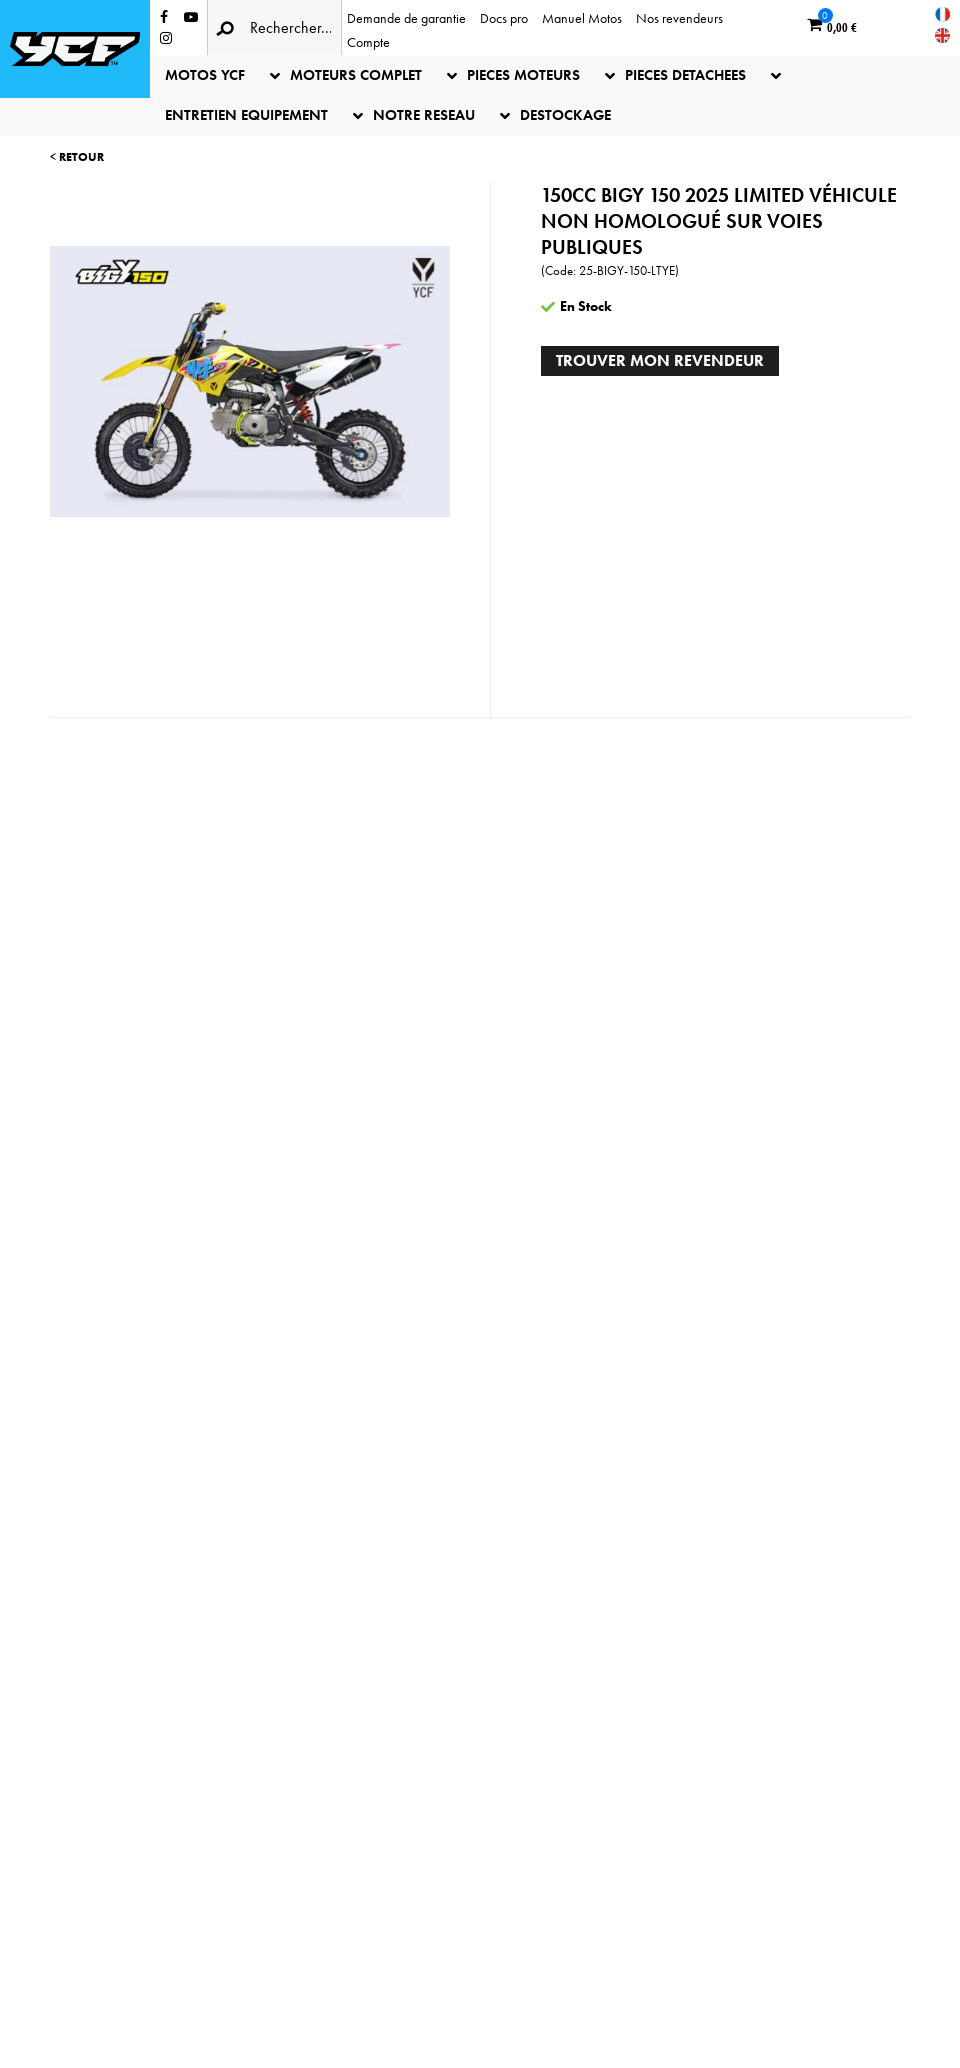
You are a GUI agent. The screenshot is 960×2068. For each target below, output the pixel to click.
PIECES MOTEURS (523, 75)
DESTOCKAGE (565, 115)
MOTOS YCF (205, 75)
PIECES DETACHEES (685, 75)
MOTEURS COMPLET (356, 75)
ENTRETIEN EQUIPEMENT (246, 115)
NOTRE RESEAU (424, 115)
